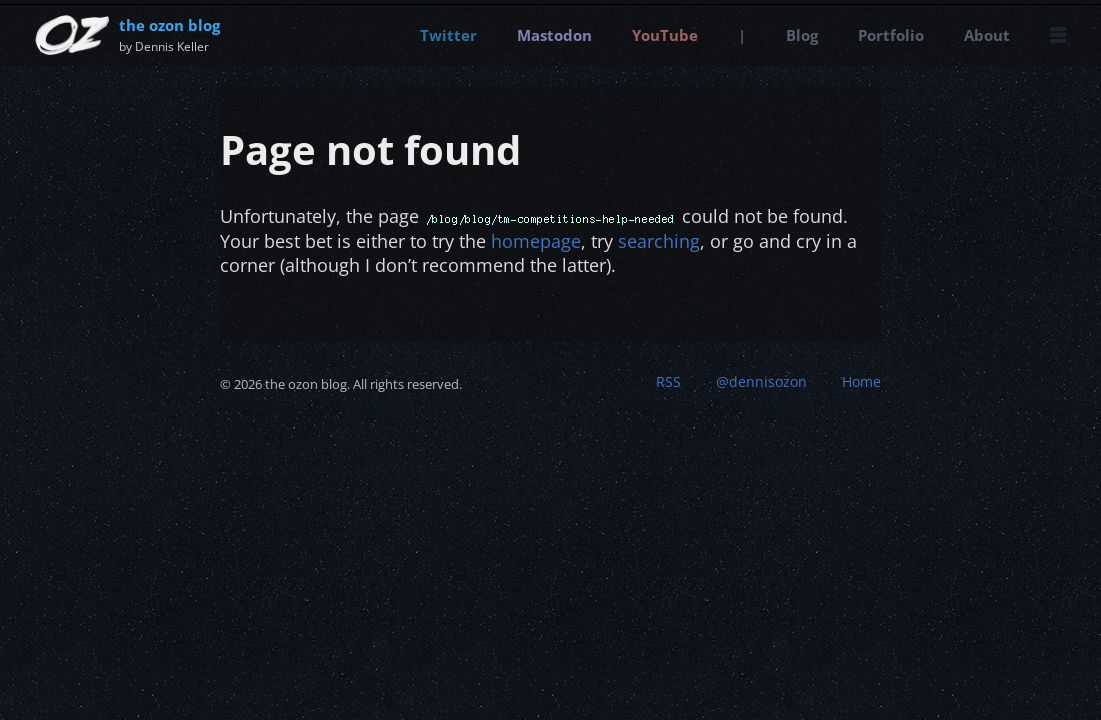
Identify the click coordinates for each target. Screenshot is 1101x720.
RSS (668, 381)
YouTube (665, 35)
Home (861, 381)
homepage (536, 241)
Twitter (448, 35)
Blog (802, 35)
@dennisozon (761, 381)
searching (659, 241)
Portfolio (891, 35)
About (987, 35)
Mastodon (554, 35)
